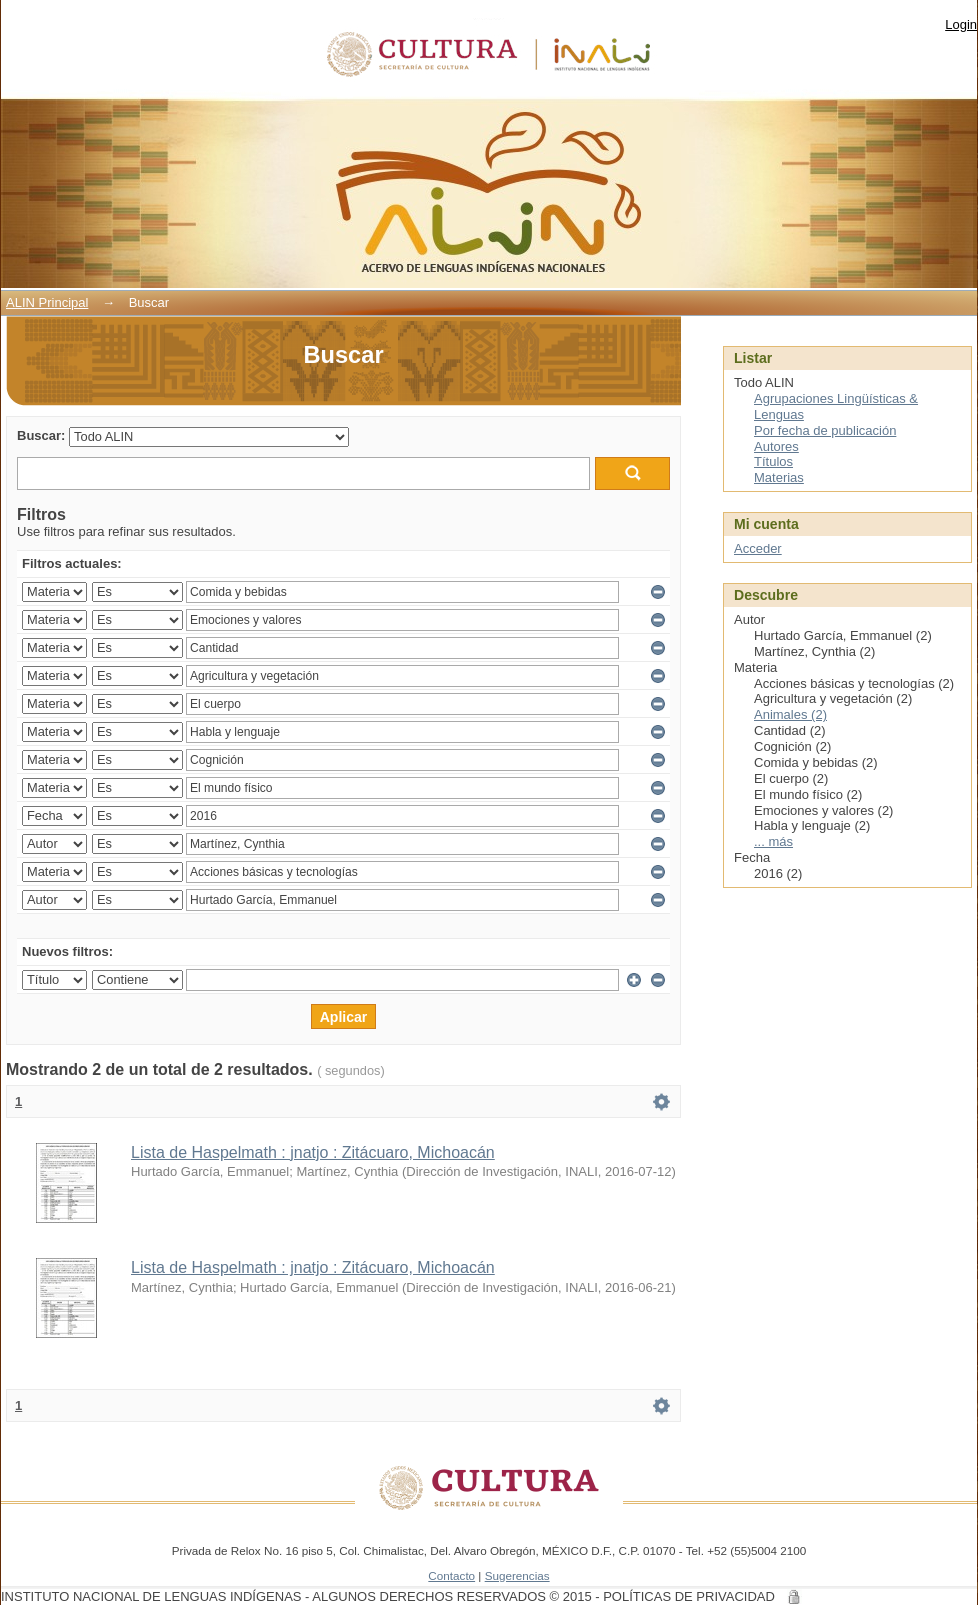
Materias (779, 477)
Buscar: (41, 435)
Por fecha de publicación (825, 430)
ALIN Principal (47, 302)
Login (961, 24)
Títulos (773, 461)
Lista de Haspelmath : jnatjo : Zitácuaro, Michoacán (313, 1152)
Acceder (758, 548)
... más (773, 841)
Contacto (451, 1575)
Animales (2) (790, 714)
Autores (776, 446)
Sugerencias (517, 1575)
